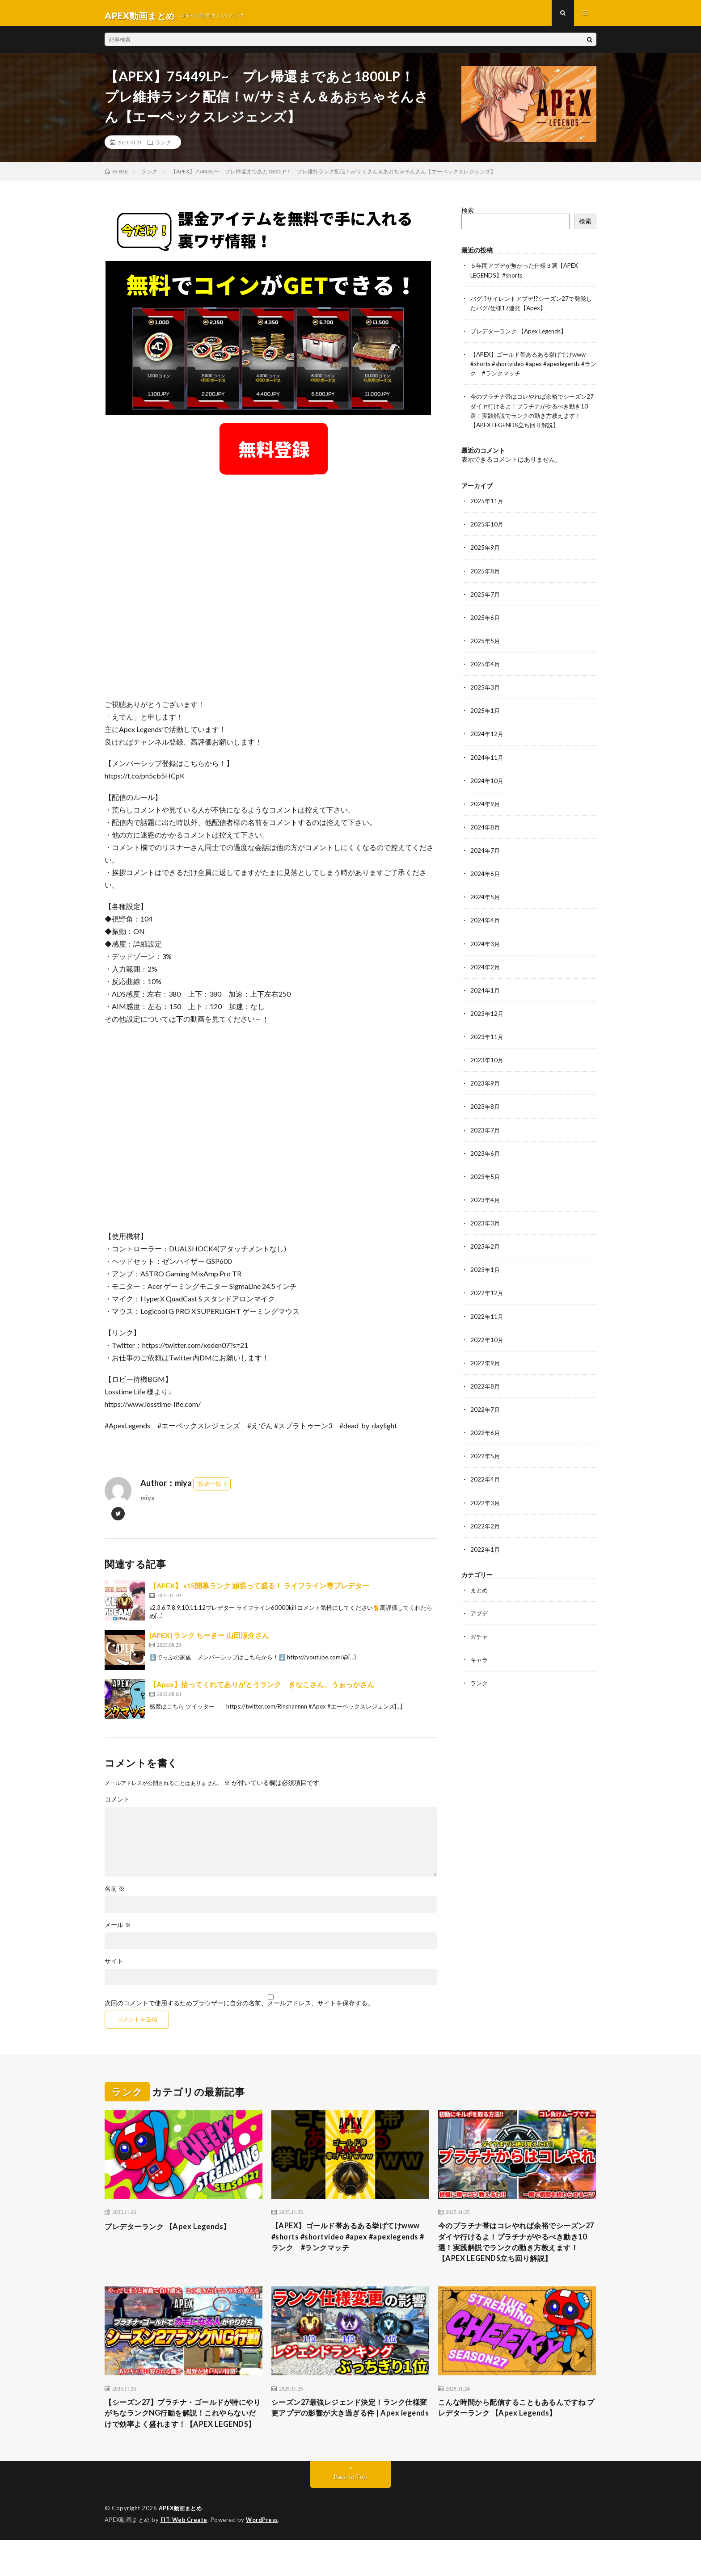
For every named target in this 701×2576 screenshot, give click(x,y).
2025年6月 (485, 621)
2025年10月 (487, 528)
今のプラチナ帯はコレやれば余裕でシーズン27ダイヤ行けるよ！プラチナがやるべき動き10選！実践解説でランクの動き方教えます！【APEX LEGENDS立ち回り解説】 (516, 2256)
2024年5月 (485, 900)
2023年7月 (485, 1132)
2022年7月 (485, 1411)
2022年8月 (485, 1388)
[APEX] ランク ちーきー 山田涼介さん (209, 1640)
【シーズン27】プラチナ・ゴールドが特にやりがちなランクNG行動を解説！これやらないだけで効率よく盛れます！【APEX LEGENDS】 (181, 2442)
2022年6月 (485, 1435)
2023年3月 (485, 1225)
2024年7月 (485, 854)
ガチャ (479, 1638)
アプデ (479, 1615)
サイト (114, 1966)
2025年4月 (485, 668)
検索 (467, 215)
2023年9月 (485, 1086)
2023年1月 (485, 1272)
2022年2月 (485, 1528)
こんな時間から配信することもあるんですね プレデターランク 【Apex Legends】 (516, 2430)
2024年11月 (487, 761)
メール (118, 1930)
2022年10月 (487, 1342)
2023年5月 (485, 1179)
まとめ (479, 1591)
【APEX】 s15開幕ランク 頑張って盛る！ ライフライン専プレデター (259, 1590)
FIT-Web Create (184, 2555)
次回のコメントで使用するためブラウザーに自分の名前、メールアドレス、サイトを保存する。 (239, 2008)
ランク (163, 147)
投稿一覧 (209, 1488)
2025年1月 (485, 714)
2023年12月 (487, 1016)
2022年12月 (487, 1295)
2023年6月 (485, 1156)
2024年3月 (485, 947)
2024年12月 (487, 737)
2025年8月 (485, 575)
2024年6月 (485, 877)
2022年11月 (487, 1318)
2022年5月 (485, 1458)
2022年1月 (485, 1551)
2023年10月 (487, 1063)
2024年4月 (485, 923)
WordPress (264, 2555)
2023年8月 (485, 1109)
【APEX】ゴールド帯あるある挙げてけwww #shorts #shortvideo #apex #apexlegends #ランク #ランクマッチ (532, 368)
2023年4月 (485, 1202)
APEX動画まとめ (182, 2544)
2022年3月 (485, 1504)
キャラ (479, 1661)
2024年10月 (487, 784)
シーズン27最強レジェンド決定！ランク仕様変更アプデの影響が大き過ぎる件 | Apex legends (346, 2436)
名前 (115, 1893)
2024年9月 (485, 807)
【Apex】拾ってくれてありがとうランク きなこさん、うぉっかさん (261, 1689)
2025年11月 (487, 505)
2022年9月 (485, 1365)
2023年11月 (487, 1040)
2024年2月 (485, 970)
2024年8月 (485, 830)
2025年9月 (485, 552)
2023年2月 (485, 1249)
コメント (117, 1804)
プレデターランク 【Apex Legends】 (522, 336)
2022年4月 (485, 1481)
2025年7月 (485, 598)
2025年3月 (485, 691)
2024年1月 (485, 993)
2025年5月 (485, 644)
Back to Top (350, 2513)
